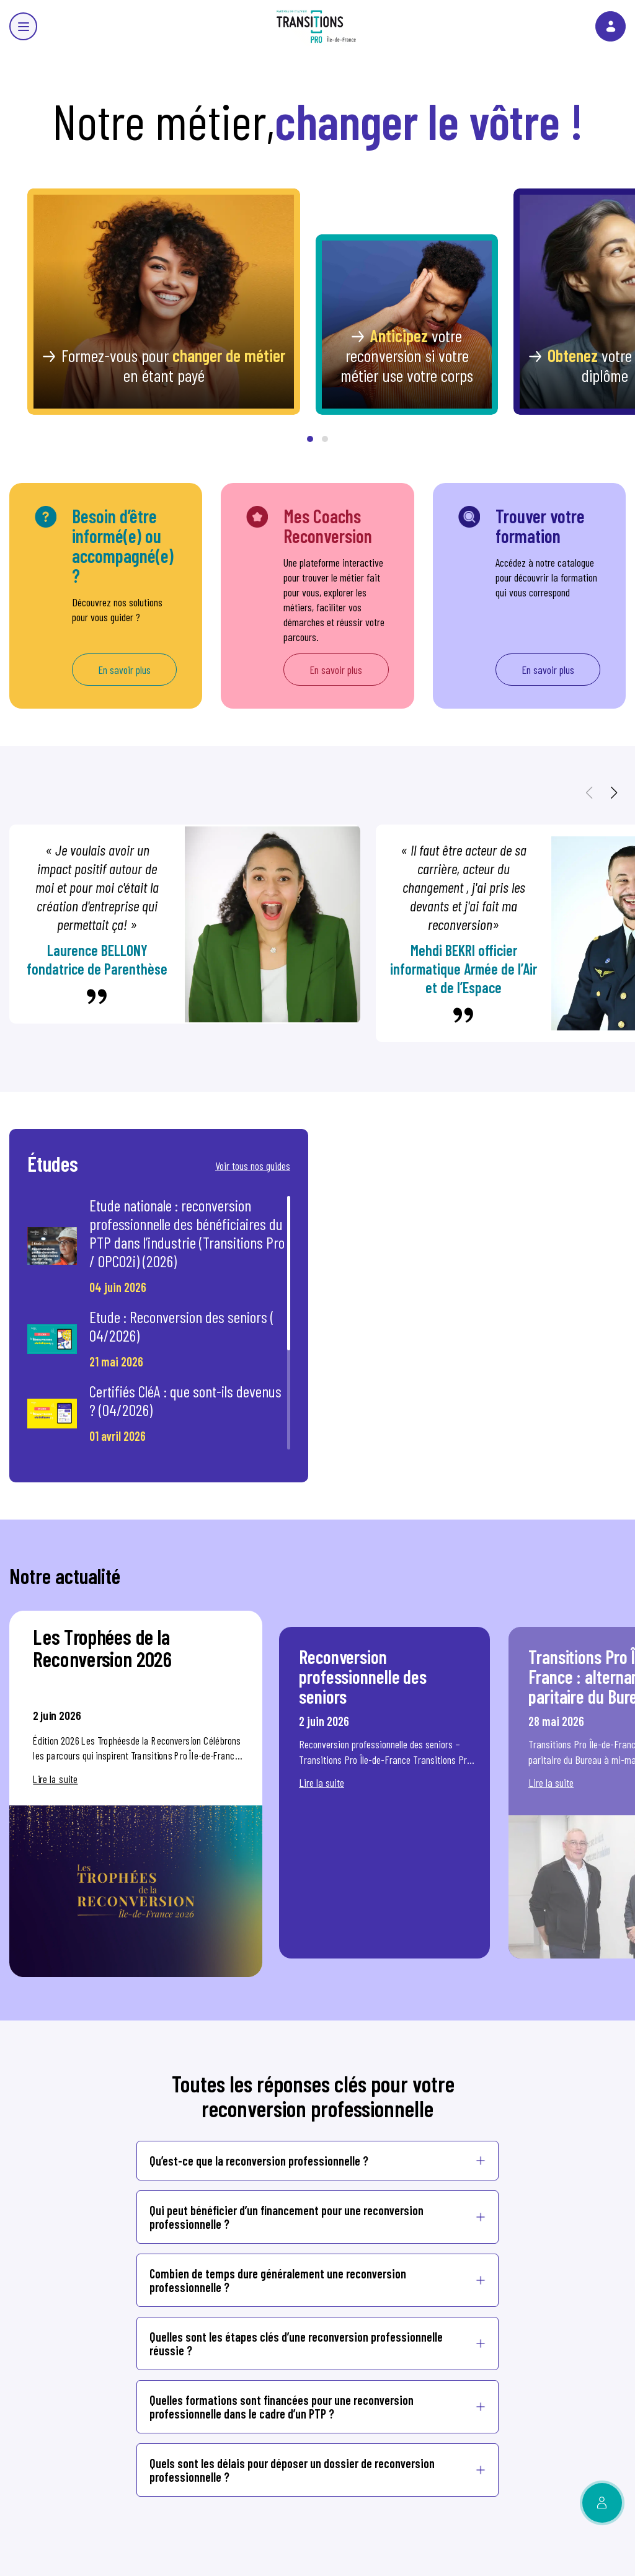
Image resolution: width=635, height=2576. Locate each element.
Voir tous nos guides (252, 1165)
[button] (310, 439)
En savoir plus (124, 669)
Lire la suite (55, 1779)
